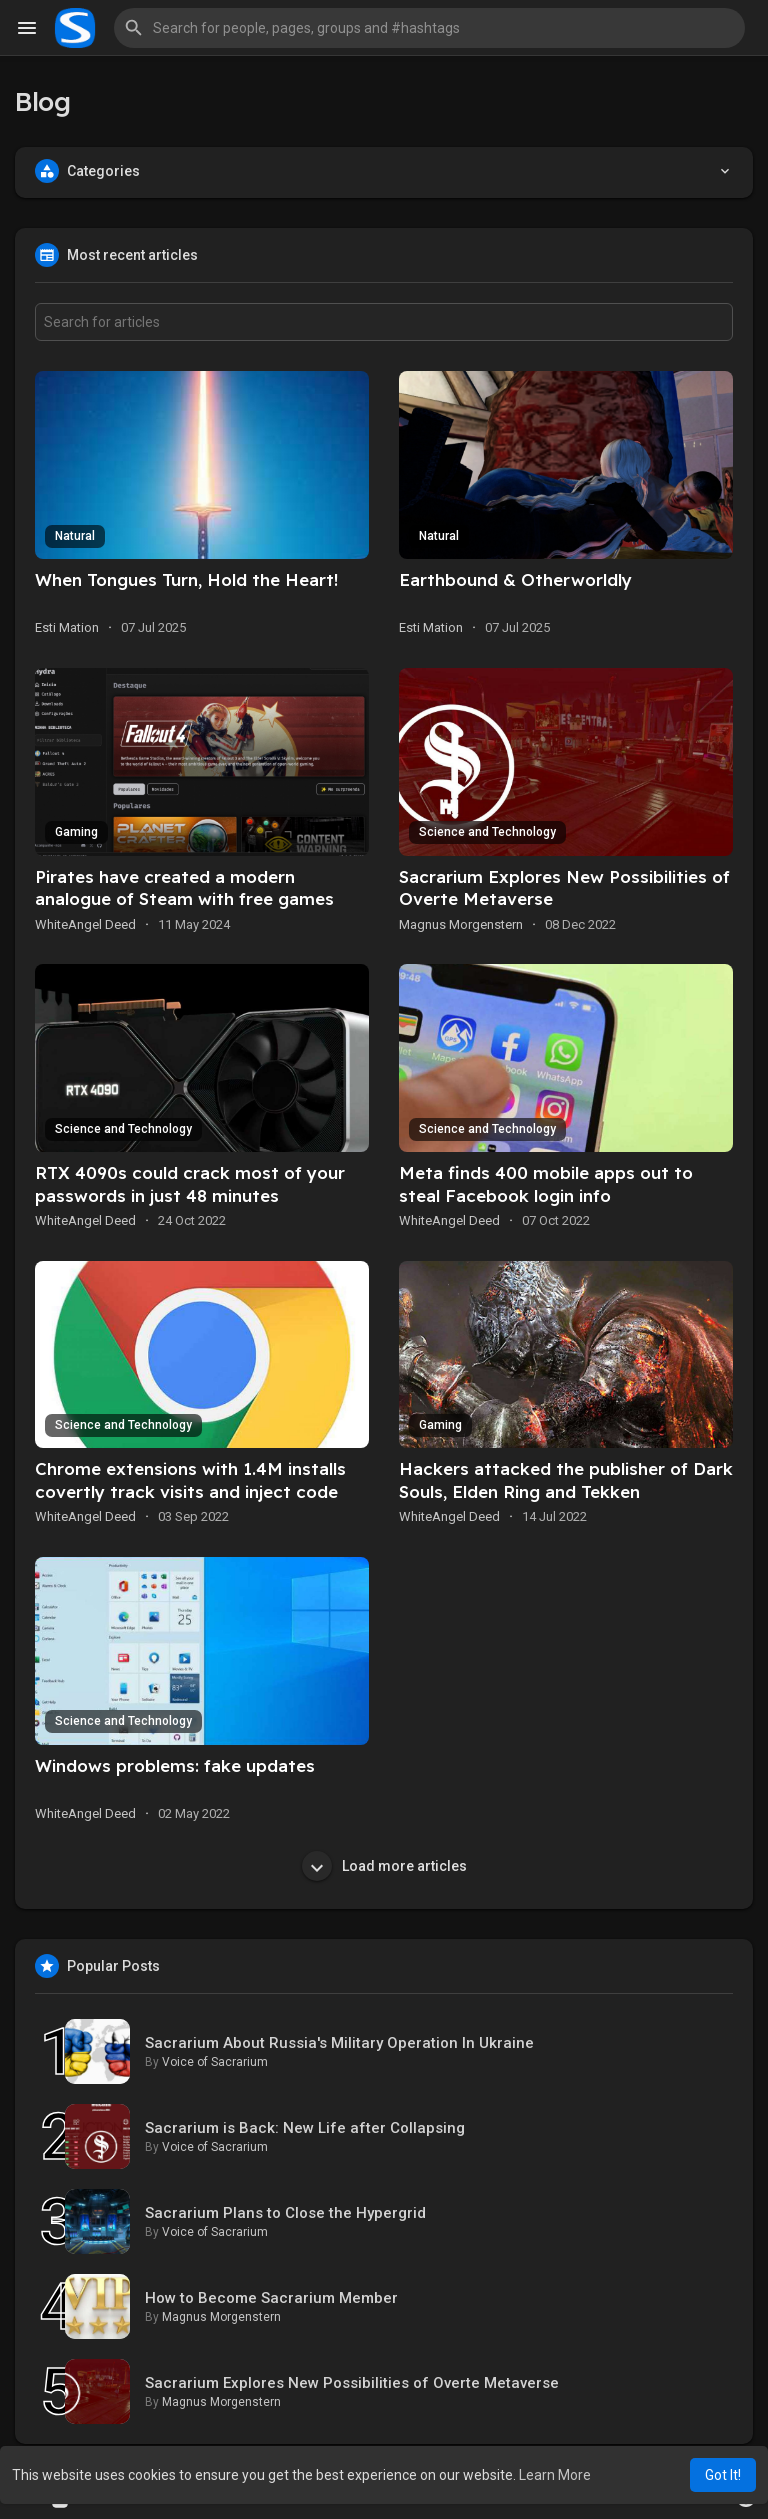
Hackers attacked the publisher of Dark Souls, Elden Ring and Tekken (566, 1480)
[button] (429, 28)
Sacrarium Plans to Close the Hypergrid (285, 2213)
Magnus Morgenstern (461, 924)
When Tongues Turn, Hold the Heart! (186, 579)
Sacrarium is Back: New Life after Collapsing (305, 2128)
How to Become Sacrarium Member (271, 2298)
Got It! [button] (723, 2475)
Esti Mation (67, 627)
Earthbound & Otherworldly (515, 579)
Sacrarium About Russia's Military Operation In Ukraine (339, 2043)
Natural (75, 536)
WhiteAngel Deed (85, 924)
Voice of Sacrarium (215, 2062)
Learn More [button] (555, 2475)
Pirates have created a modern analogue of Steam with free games (184, 888)
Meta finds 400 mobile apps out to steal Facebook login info (546, 1184)
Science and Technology (487, 832)
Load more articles (384, 1866)
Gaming (76, 832)
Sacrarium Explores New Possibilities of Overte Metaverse (352, 2383)
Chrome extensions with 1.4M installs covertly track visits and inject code (190, 1480)
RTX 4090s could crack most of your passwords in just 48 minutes (190, 1184)
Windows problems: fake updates (175, 1765)
